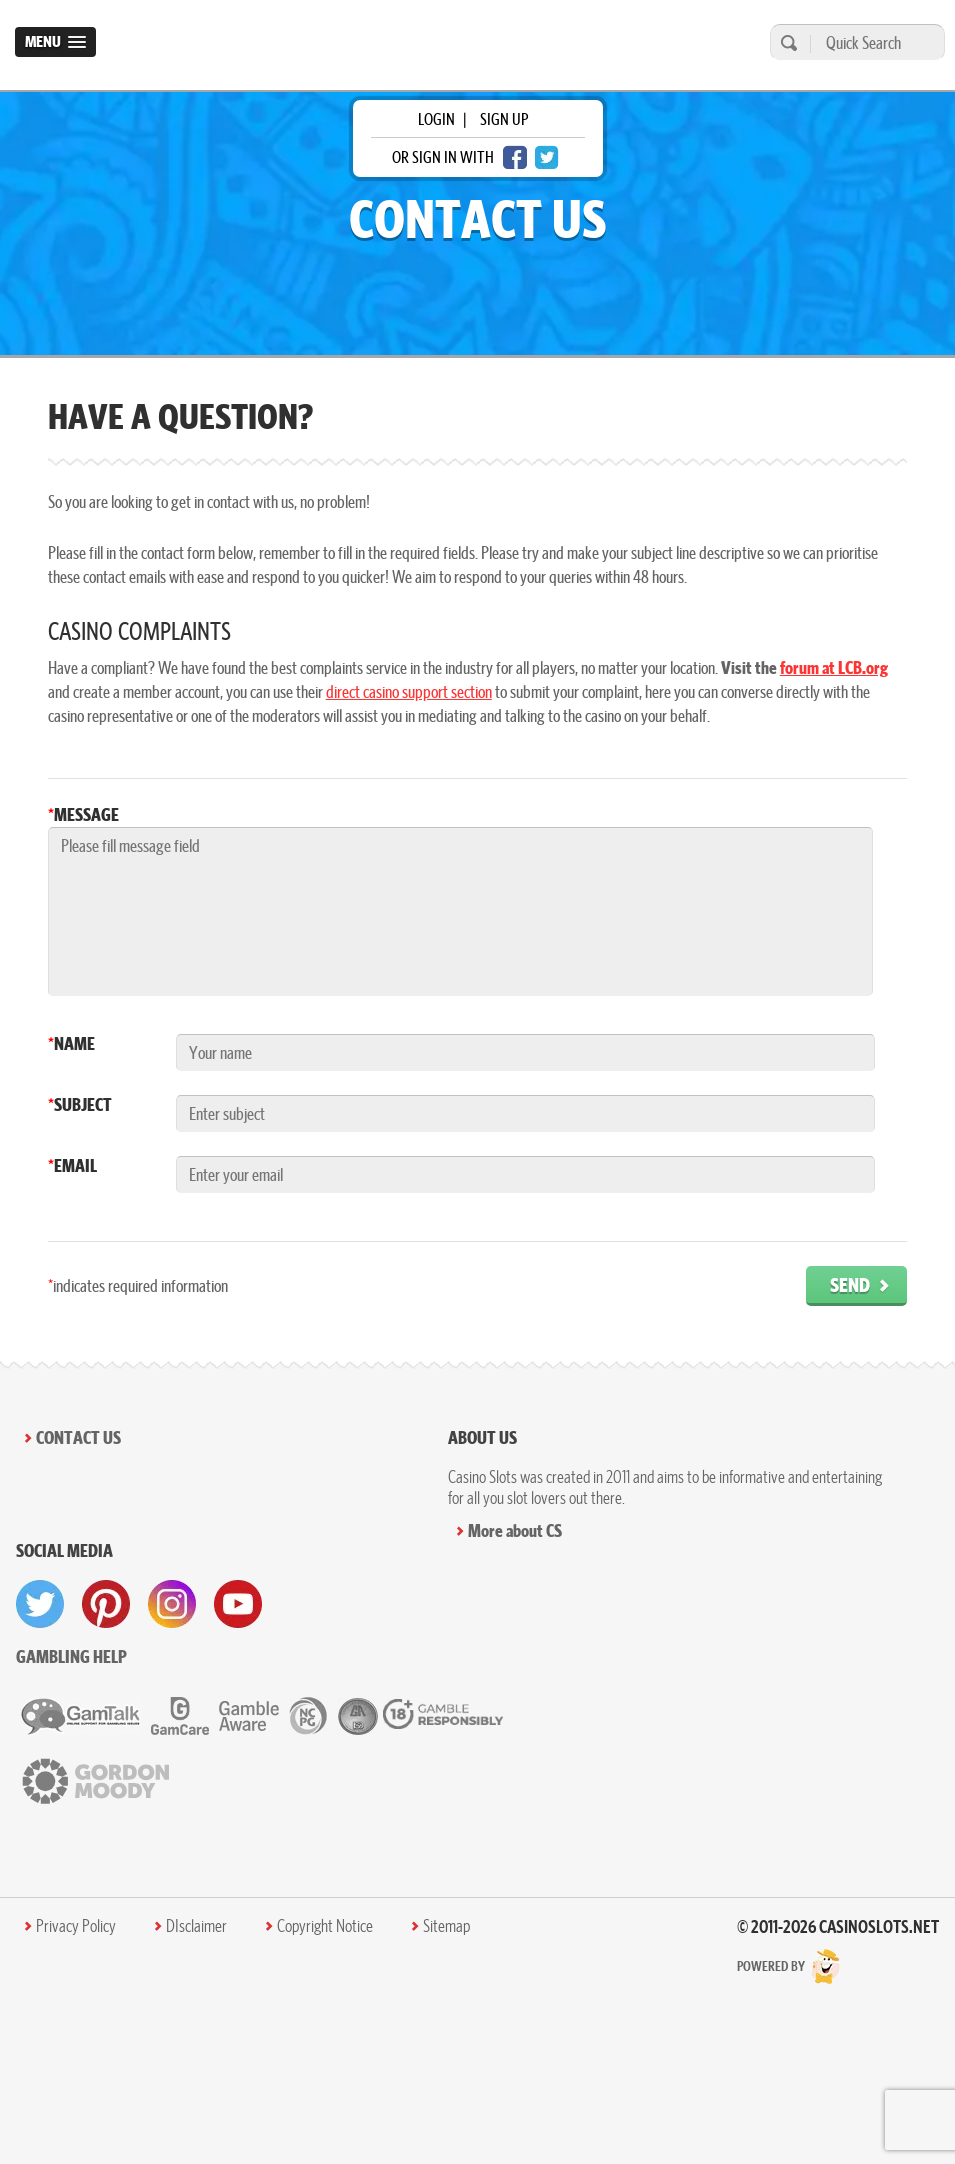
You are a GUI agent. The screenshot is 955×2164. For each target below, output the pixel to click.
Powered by (789, 1966)
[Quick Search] (872, 42)
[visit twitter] (40, 1604)
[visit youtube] (238, 1604)
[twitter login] (547, 157)
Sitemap (446, 1926)
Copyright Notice (325, 1926)
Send (850, 1284)
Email (72, 1166)
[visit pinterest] (106, 1604)
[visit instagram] (172, 1604)
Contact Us (78, 1437)
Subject (80, 1105)
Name (71, 1044)
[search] (786, 42)
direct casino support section (409, 691)
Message (83, 814)
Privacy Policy (76, 1926)
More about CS (515, 1530)
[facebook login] (515, 157)
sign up (504, 119)
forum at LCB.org (834, 667)
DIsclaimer (196, 1926)
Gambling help (71, 1656)
